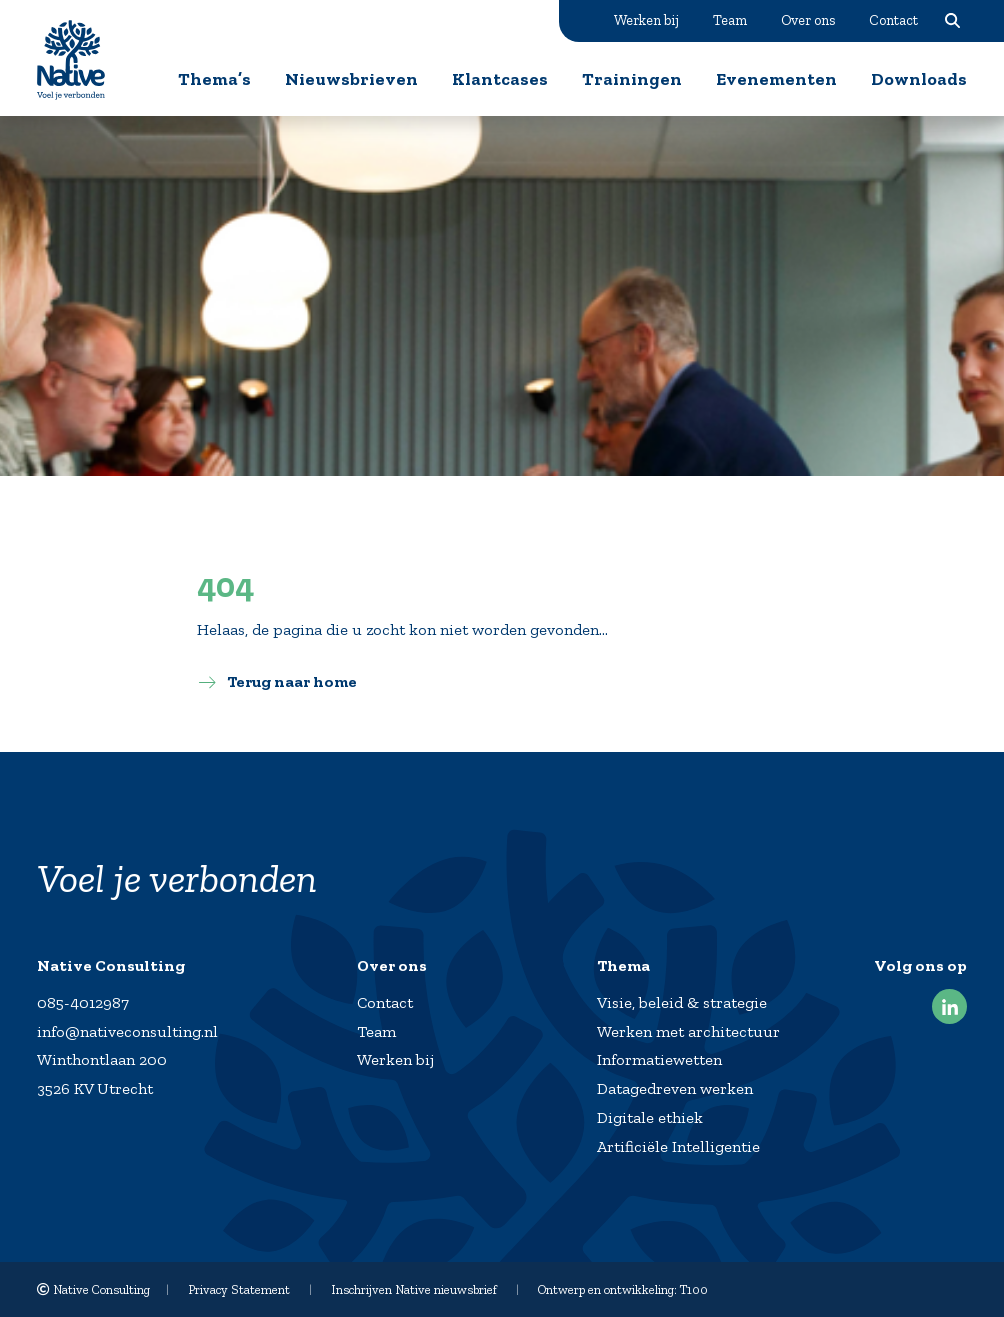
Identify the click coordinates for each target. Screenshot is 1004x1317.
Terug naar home (292, 681)
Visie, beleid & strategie (682, 1002)
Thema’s (214, 79)
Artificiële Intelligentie (678, 1146)
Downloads (919, 79)
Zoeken (952, 20)
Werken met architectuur (688, 1031)
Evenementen (776, 79)
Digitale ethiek (650, 1117)
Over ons (808, 20)
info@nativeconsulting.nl (127, 1031)
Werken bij (646, 20)
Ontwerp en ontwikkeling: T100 (623, 1289)
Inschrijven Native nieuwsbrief (414, 1289)
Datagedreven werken (675, 1088)
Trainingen (632, 79)
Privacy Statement (239, 1289)
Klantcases (500, 79)
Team (730, 20)
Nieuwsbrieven (351, 79)
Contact (893, 20)
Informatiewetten (659, 1059)
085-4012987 (83, 1002)
